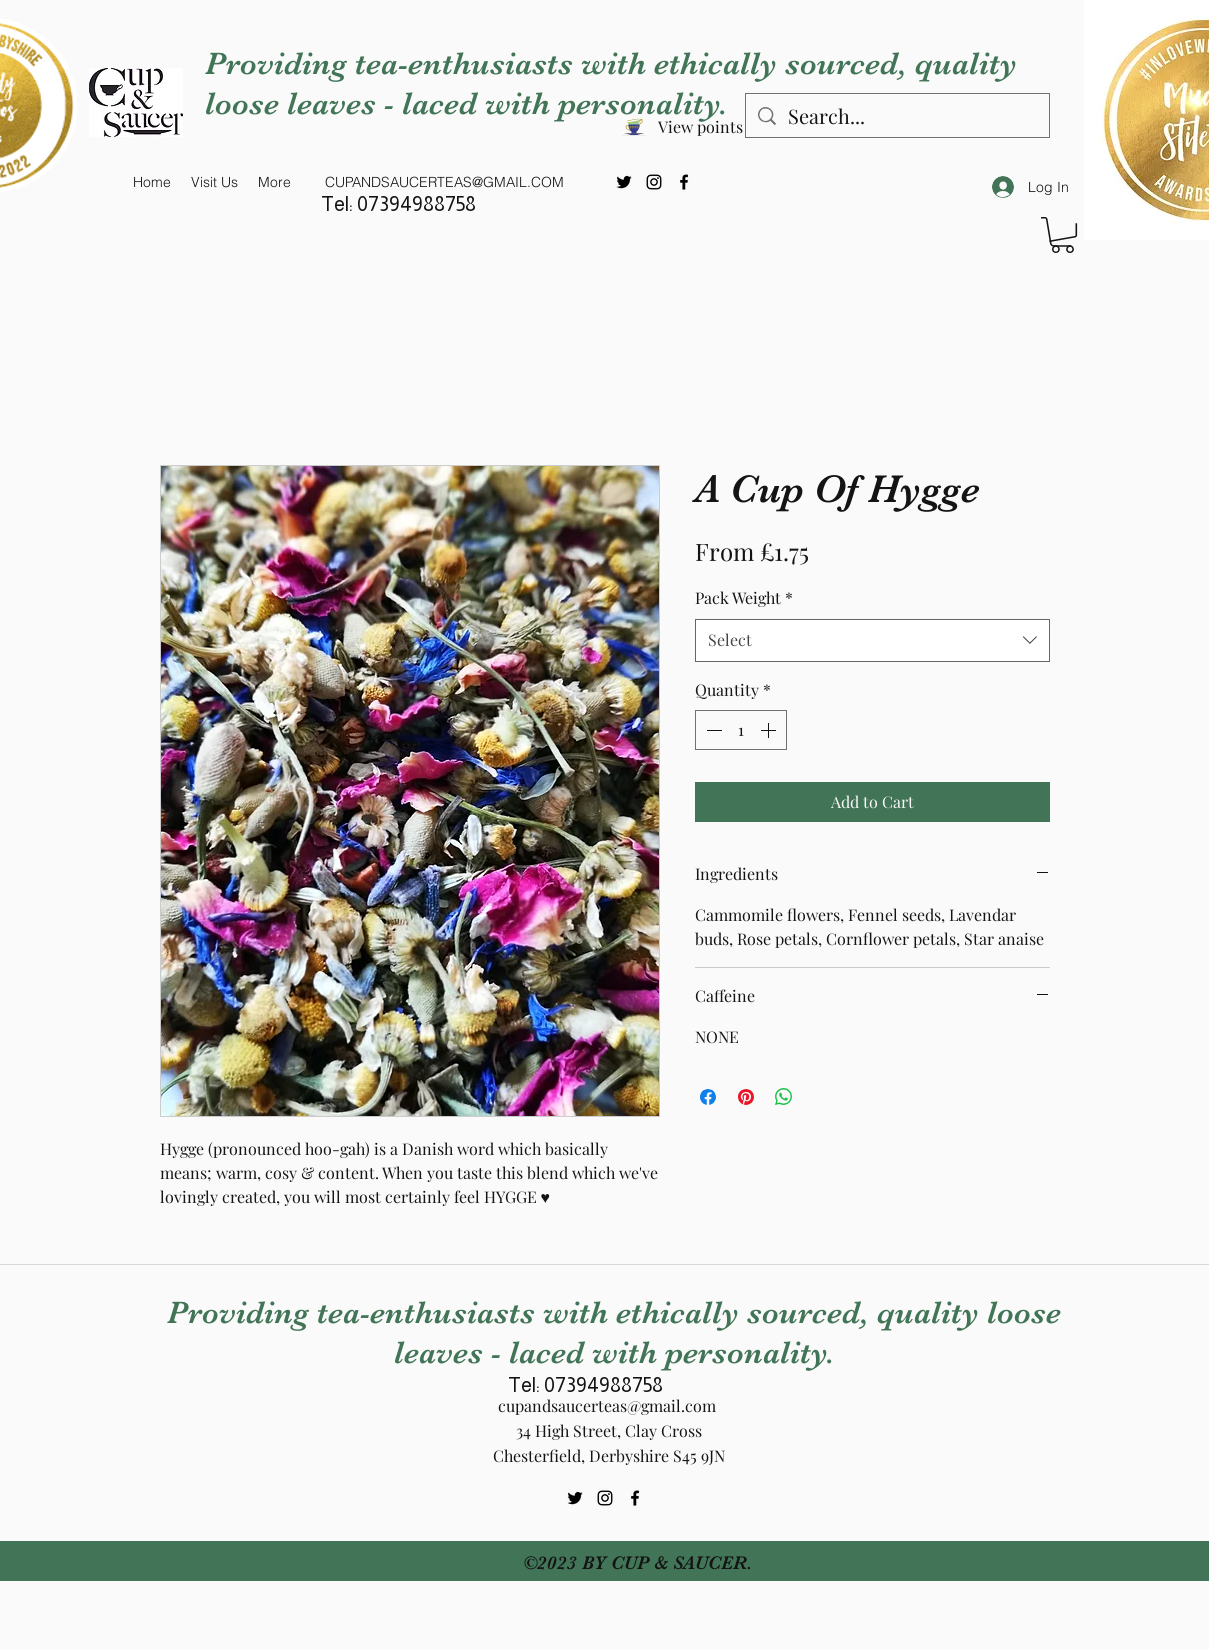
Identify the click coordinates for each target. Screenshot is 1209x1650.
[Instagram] (654, 182)
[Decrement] (712, 730)
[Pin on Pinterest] (746, 1097)
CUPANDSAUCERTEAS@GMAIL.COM (444, 182)
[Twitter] (624, 182)
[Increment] (770, 730)
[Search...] (897, 115)
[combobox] (872, 640)
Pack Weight (744, 597)
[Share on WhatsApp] (784, 1097)
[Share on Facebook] (708, 1097)
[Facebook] (684, 182)
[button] (1062, 235)
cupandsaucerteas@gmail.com (607, 1405)
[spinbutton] (741, 730)
